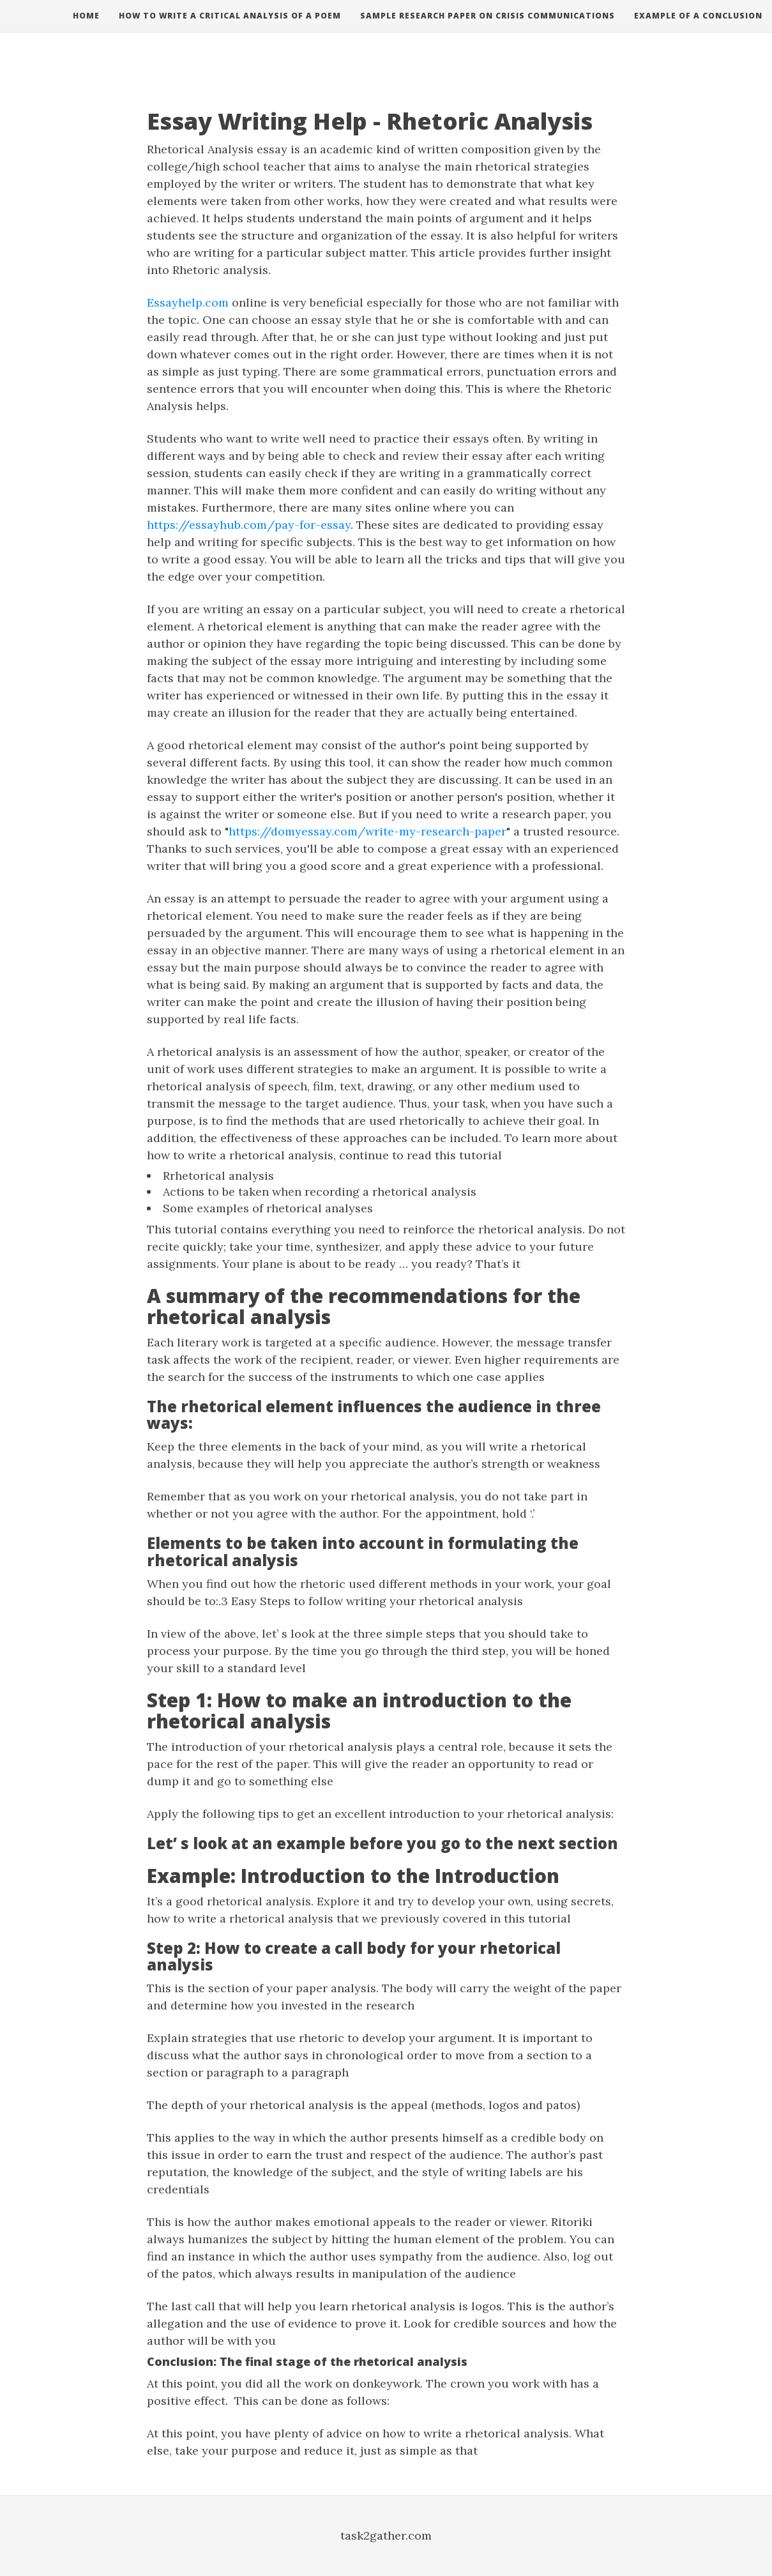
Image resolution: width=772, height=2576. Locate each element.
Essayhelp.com (188, 302)
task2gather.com (386, 2535)
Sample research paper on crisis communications (487, 28)
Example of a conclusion (698, 28)
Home (86, 28)
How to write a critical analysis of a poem (230, 28)
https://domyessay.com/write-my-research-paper (367, 831)
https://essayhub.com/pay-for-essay (249, 524)
